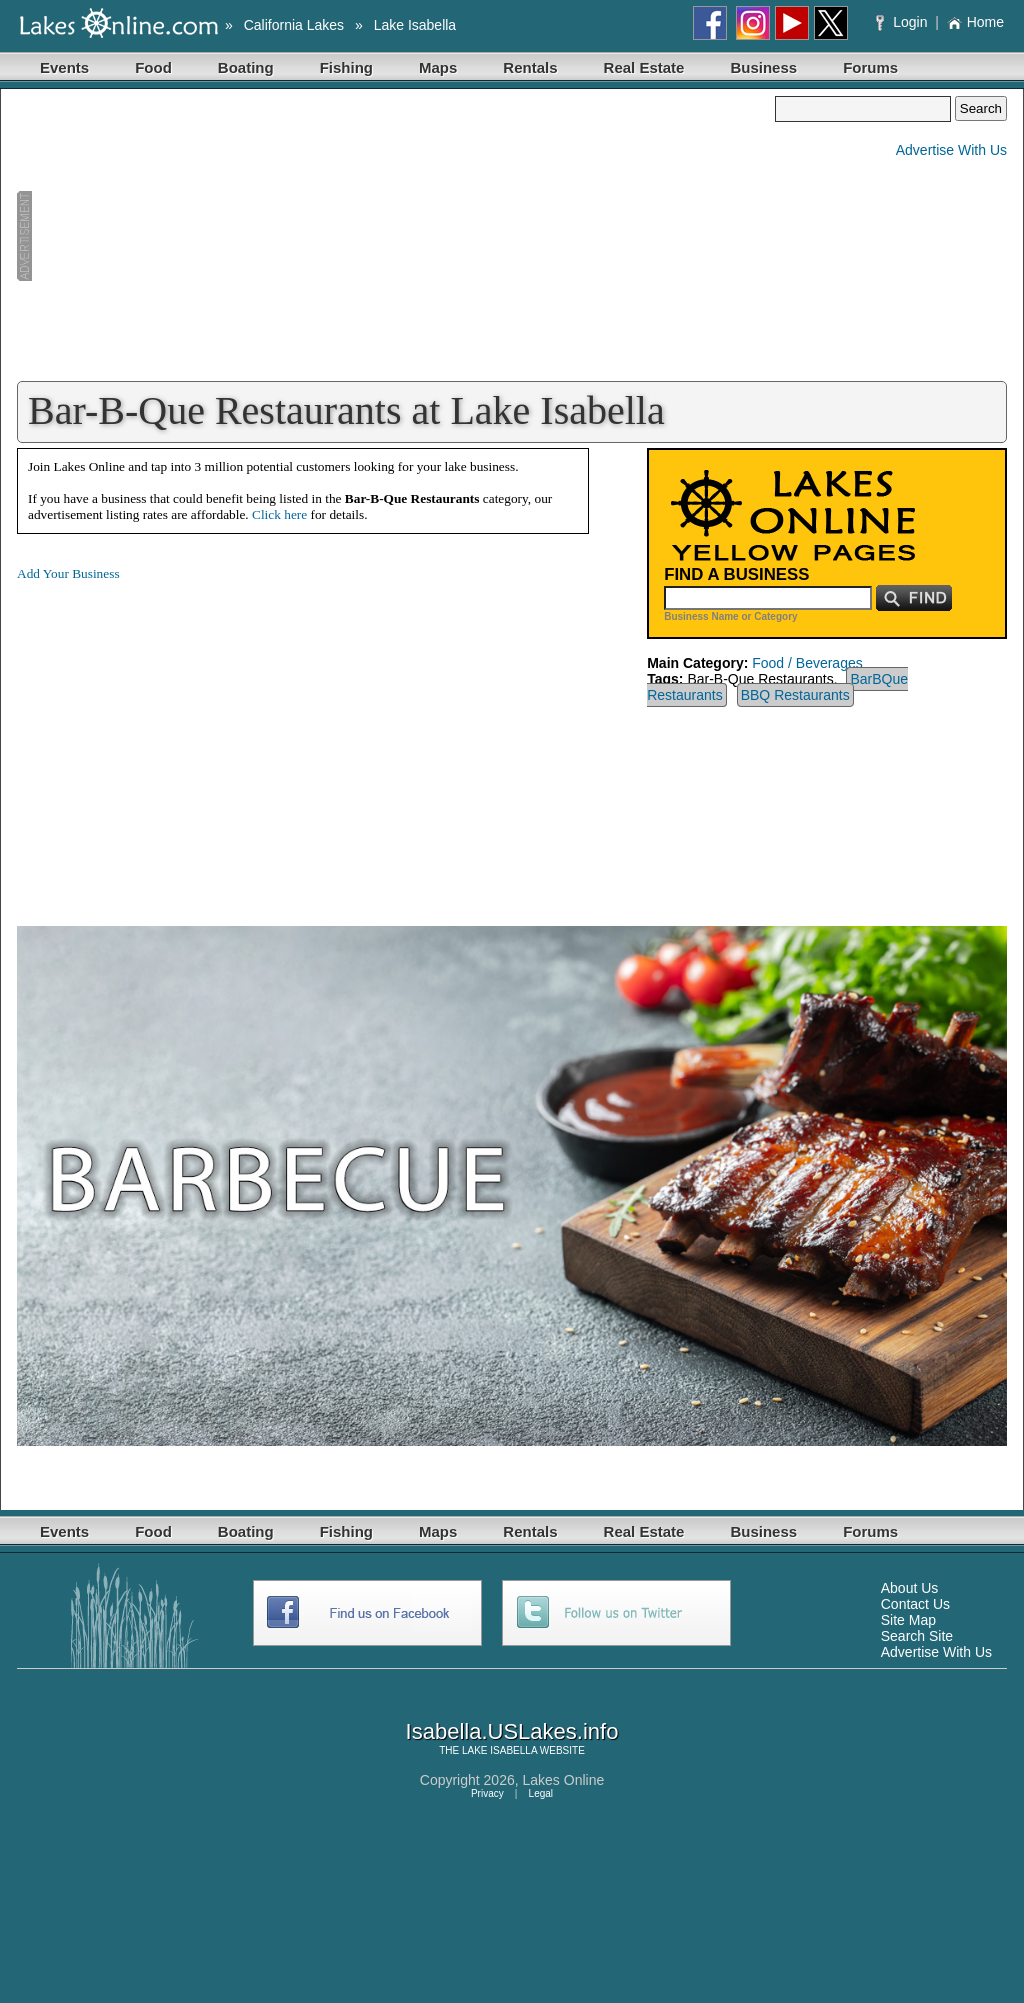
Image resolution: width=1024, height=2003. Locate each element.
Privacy (487, 1793)
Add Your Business (68, 573)
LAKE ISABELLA (499, 1750)
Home (975, 22)
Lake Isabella (415, 25)
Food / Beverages (807, 663)
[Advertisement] (396, 236)
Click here (279, 514)
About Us (910, 1588)
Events (64, 67)
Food (153, 67)
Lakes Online (564, 1780)
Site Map (908, 1620)
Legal (541, 1793)
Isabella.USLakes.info (512, 1731)
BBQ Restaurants (795, 695)
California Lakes (294, 25)
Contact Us (915, 1604)
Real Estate (644, 67)
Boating (246, 67)
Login (903, 22)
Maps (438, 67)
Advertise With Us (951, 150)
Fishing (346, 67)
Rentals (530, 67)
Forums (870, 67)
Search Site (917, 1636)
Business (763, 67)
